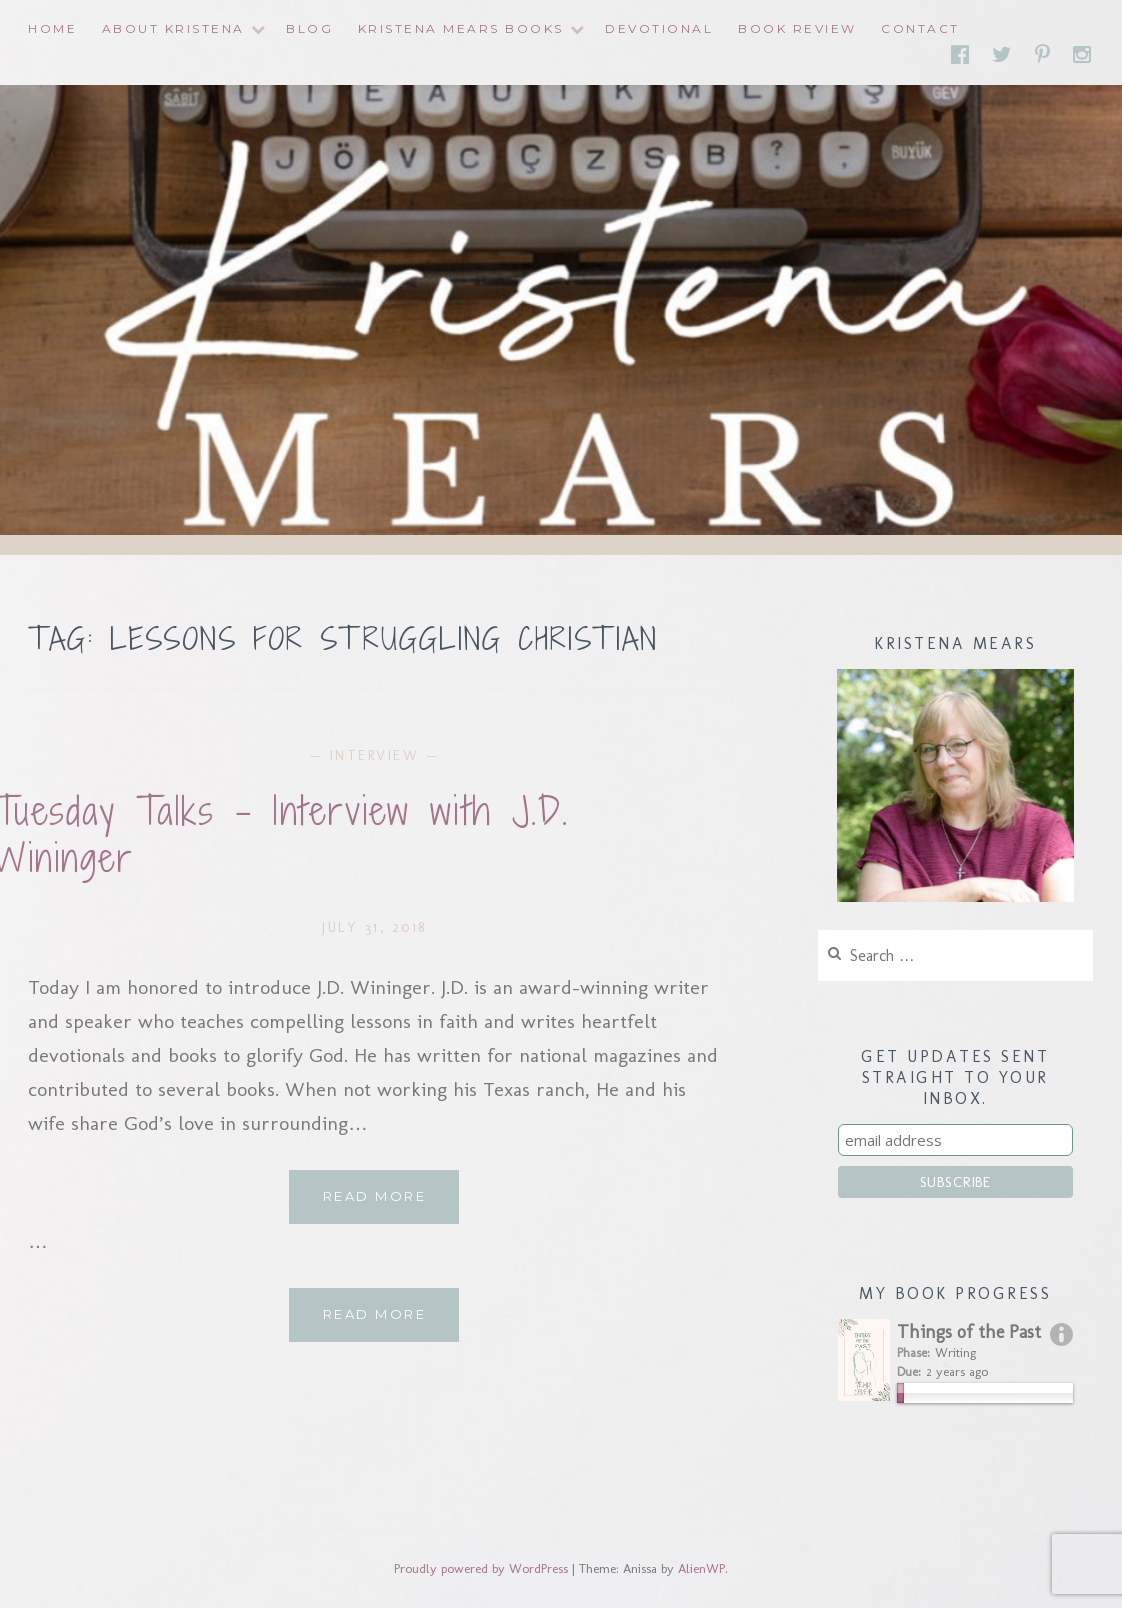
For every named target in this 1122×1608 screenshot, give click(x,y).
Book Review (797, 28)
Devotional (659, 28)
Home (52, 28)
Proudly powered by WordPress (481, 1568)
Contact (920, 28)
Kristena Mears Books (461, 28)
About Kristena (173, 28)
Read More (391, 1204)
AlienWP (701, 1568)
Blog (309, 28)
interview (375, 755)
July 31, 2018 (374, 927)
